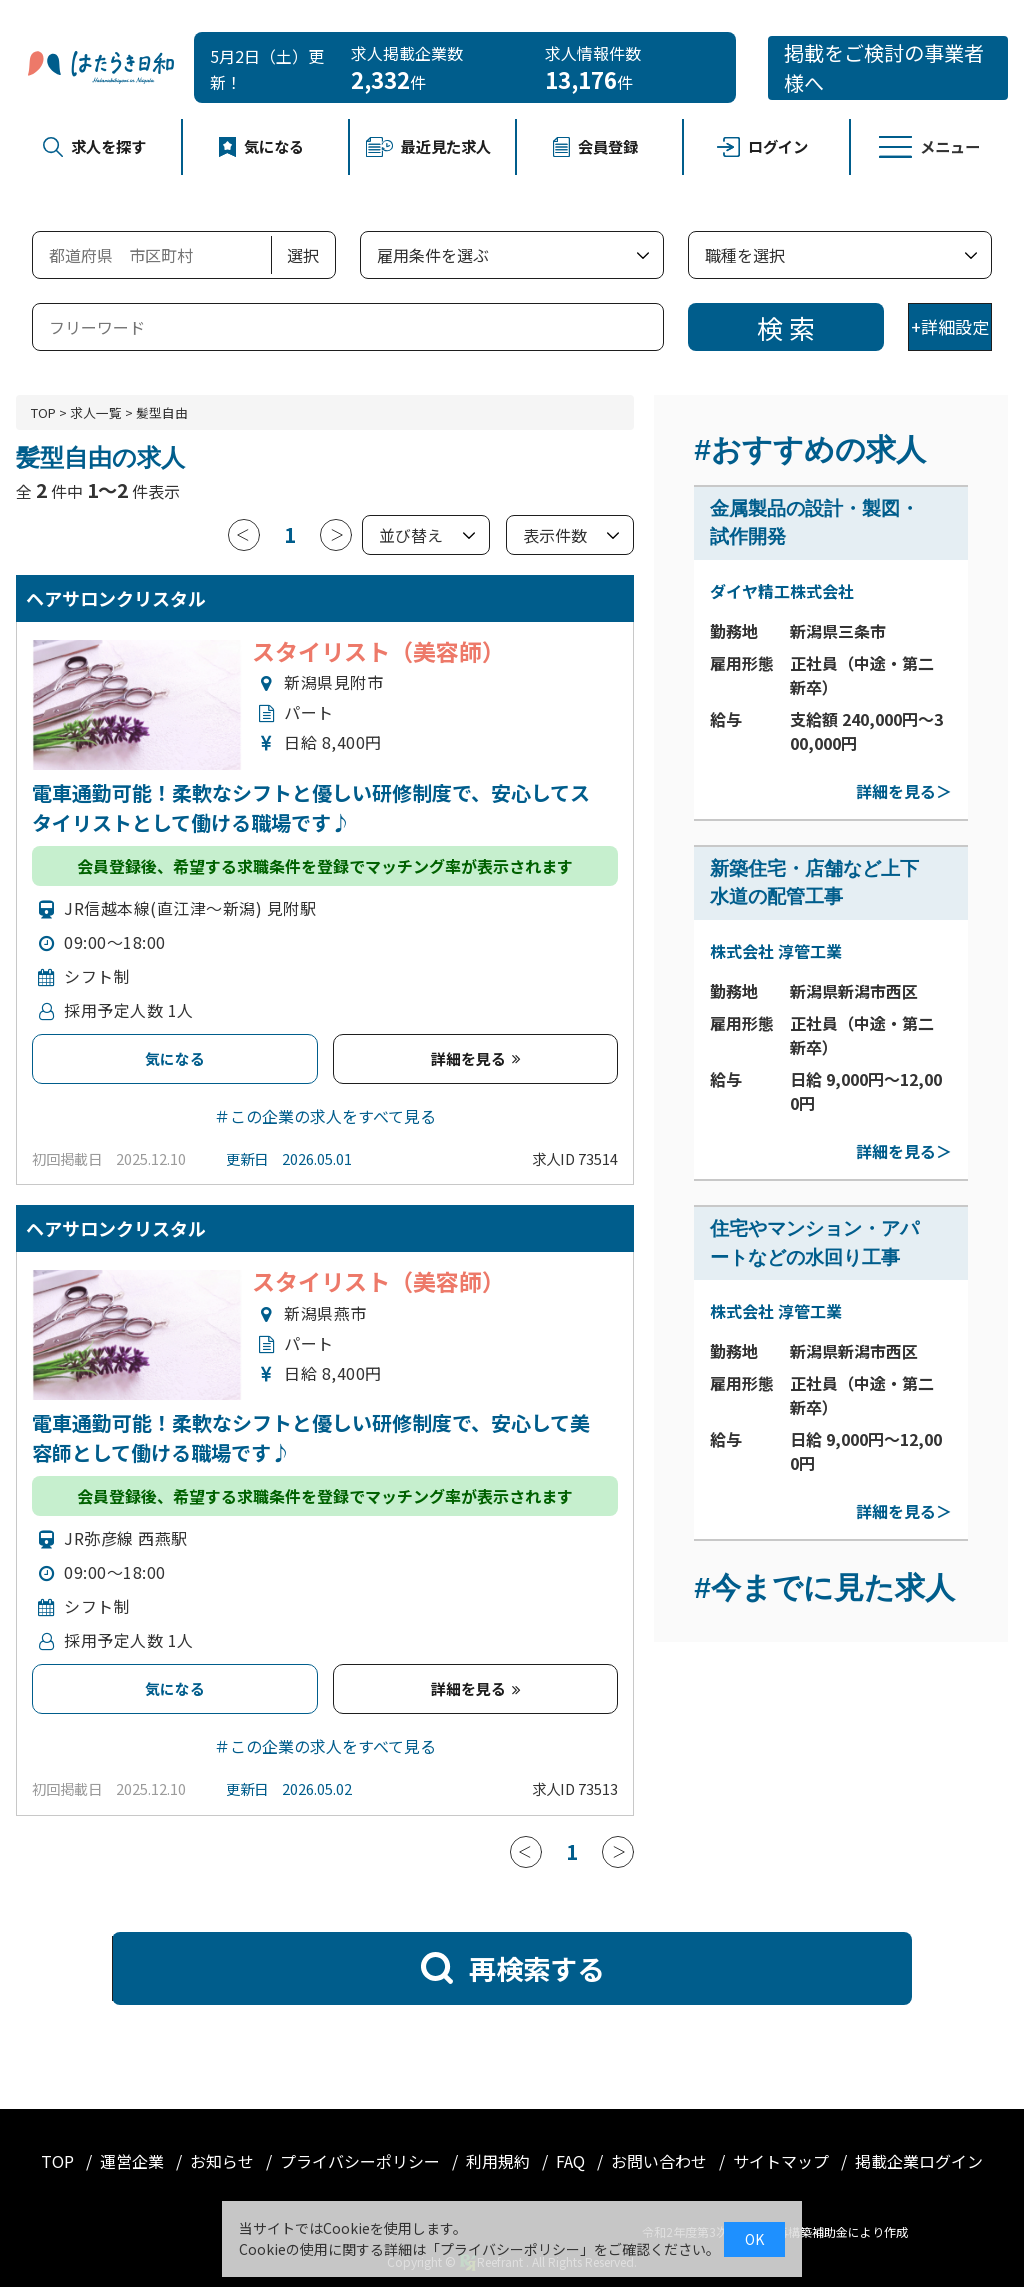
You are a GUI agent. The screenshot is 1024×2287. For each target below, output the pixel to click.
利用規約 (500, 2161)
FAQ (572, 2161)
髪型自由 (162, 412)
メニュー (930, 146)
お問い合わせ (661, 2161)
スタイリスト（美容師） (378, 651)
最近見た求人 (428, 146)
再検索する (512, 1968)
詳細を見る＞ (904, 791)
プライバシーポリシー (362, 2161)
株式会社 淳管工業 (776, 951)
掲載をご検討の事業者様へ (884, 67)
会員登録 (595, 146)
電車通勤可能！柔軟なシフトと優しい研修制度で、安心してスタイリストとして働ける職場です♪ (311, 807)
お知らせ (224, 2161)
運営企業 (134, 2161)
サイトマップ (783, 2161)
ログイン (762, 146)
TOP (43, 412)
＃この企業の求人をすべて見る (325, 1116)
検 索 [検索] (786, 327)
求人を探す (94, 146)
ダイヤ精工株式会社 (782, 591)
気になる (262, 146)
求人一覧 (96, 412)
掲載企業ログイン (919, 2161)
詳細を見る (476, 1058)
